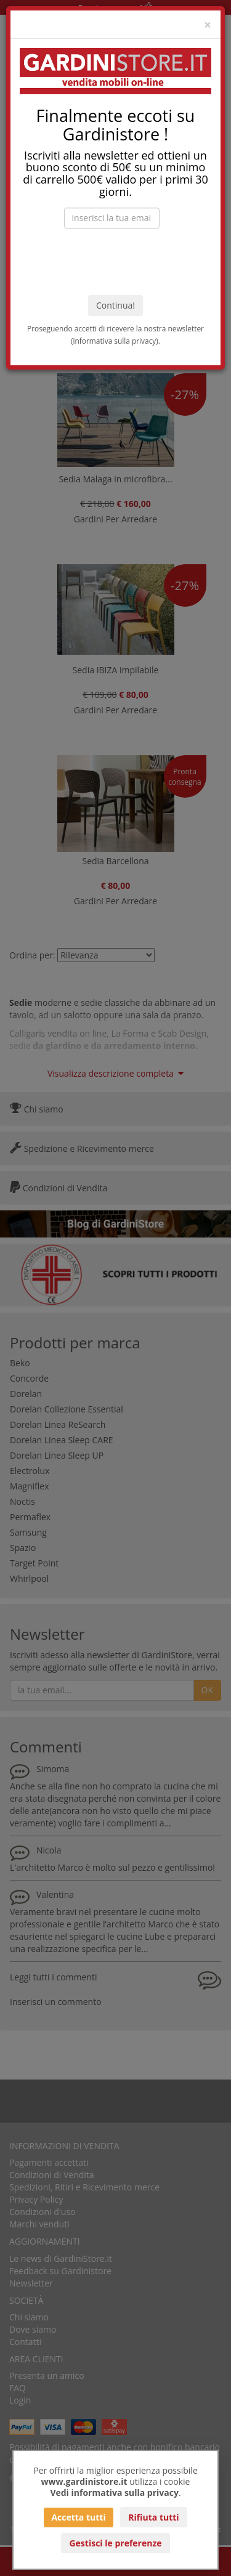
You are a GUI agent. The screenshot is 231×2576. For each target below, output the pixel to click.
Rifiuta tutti (153, 2517)
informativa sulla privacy (114, 341)
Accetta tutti (78, 2517)
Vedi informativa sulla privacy (114, 2492)
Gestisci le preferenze (115, 2543)
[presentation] (115, 262)
